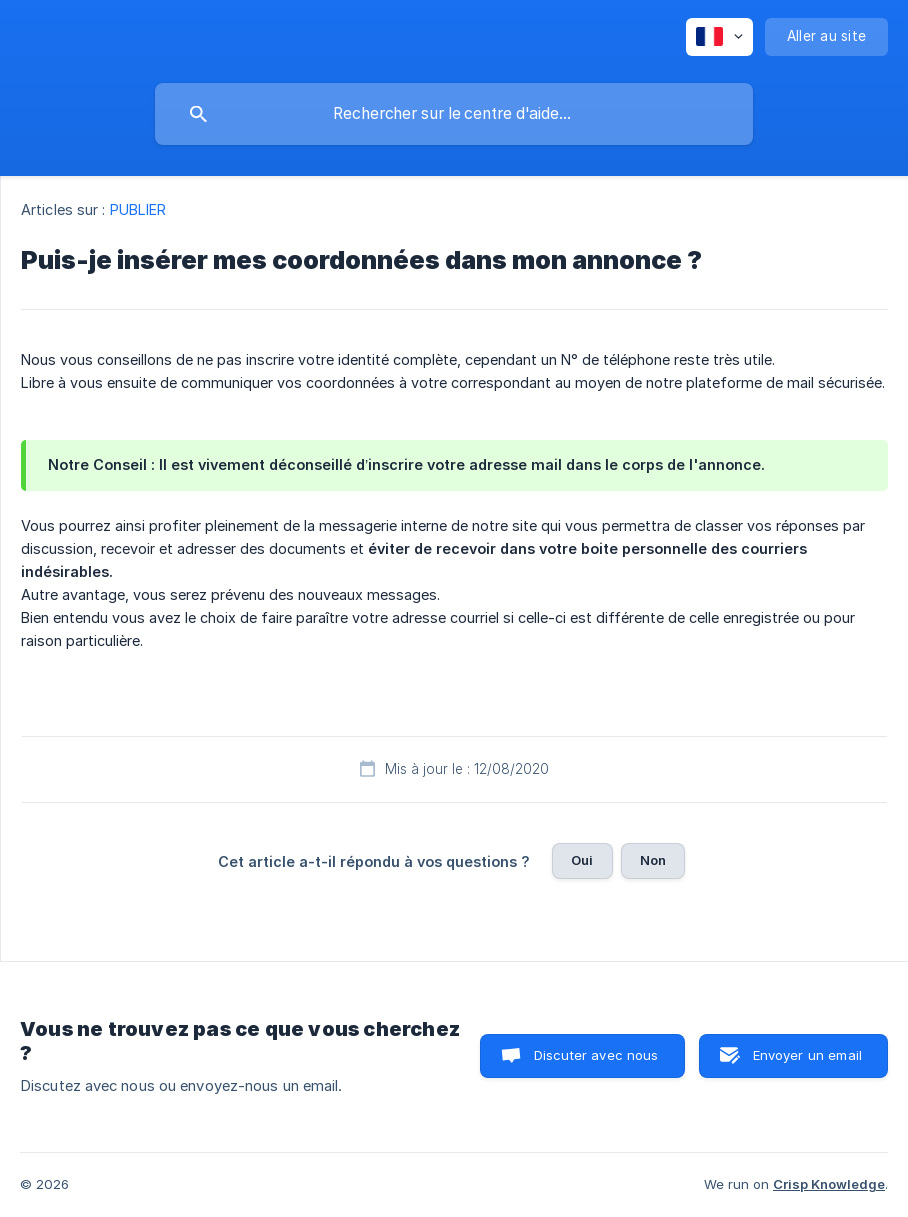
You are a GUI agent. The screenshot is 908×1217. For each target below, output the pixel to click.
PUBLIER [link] (138, 209)
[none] (719, 37)
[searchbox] (454, 114)
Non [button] (653, 860)
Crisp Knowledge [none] (829, 1184)
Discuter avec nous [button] (596, 1055)
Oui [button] (582, 860)
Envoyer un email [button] (807, 1055)
